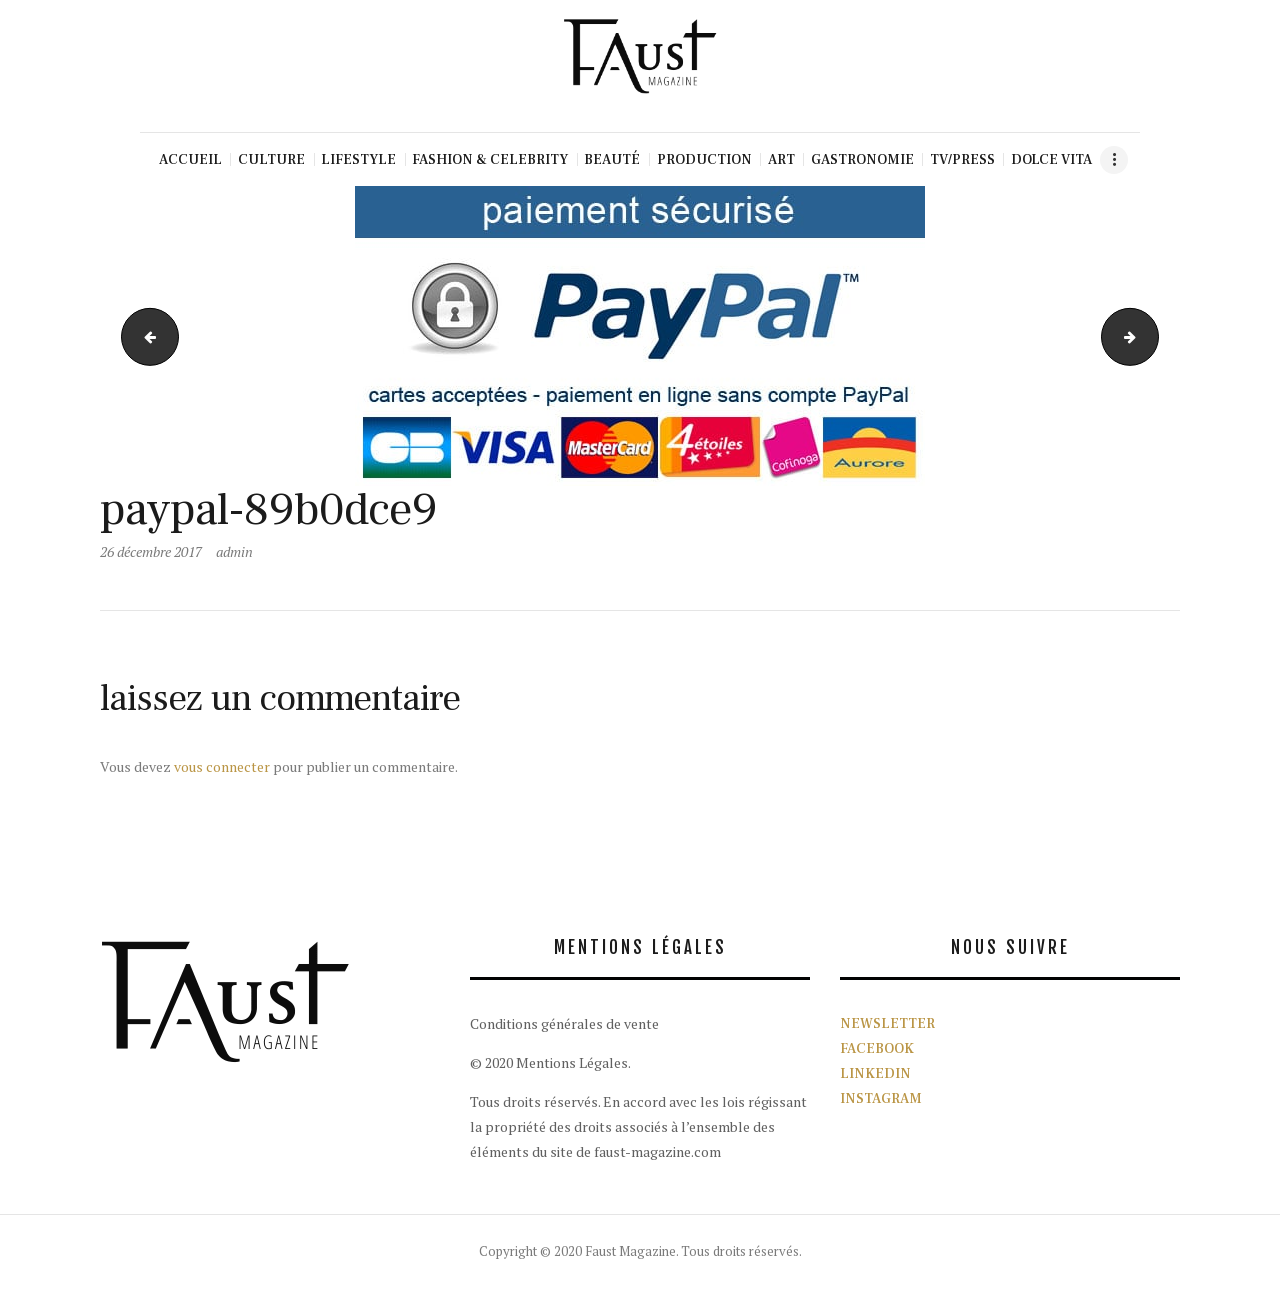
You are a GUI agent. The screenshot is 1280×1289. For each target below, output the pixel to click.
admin (234, 551)
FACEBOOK (877, 1049)
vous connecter (222, 766)
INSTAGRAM (881, 1099)
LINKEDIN (875, 1074)
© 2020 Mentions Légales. (550, 1062)
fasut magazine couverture (143, 336)
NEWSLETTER (887, 1024)
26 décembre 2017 (151, 551)
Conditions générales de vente (564, 1023)
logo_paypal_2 (1151, 336)
